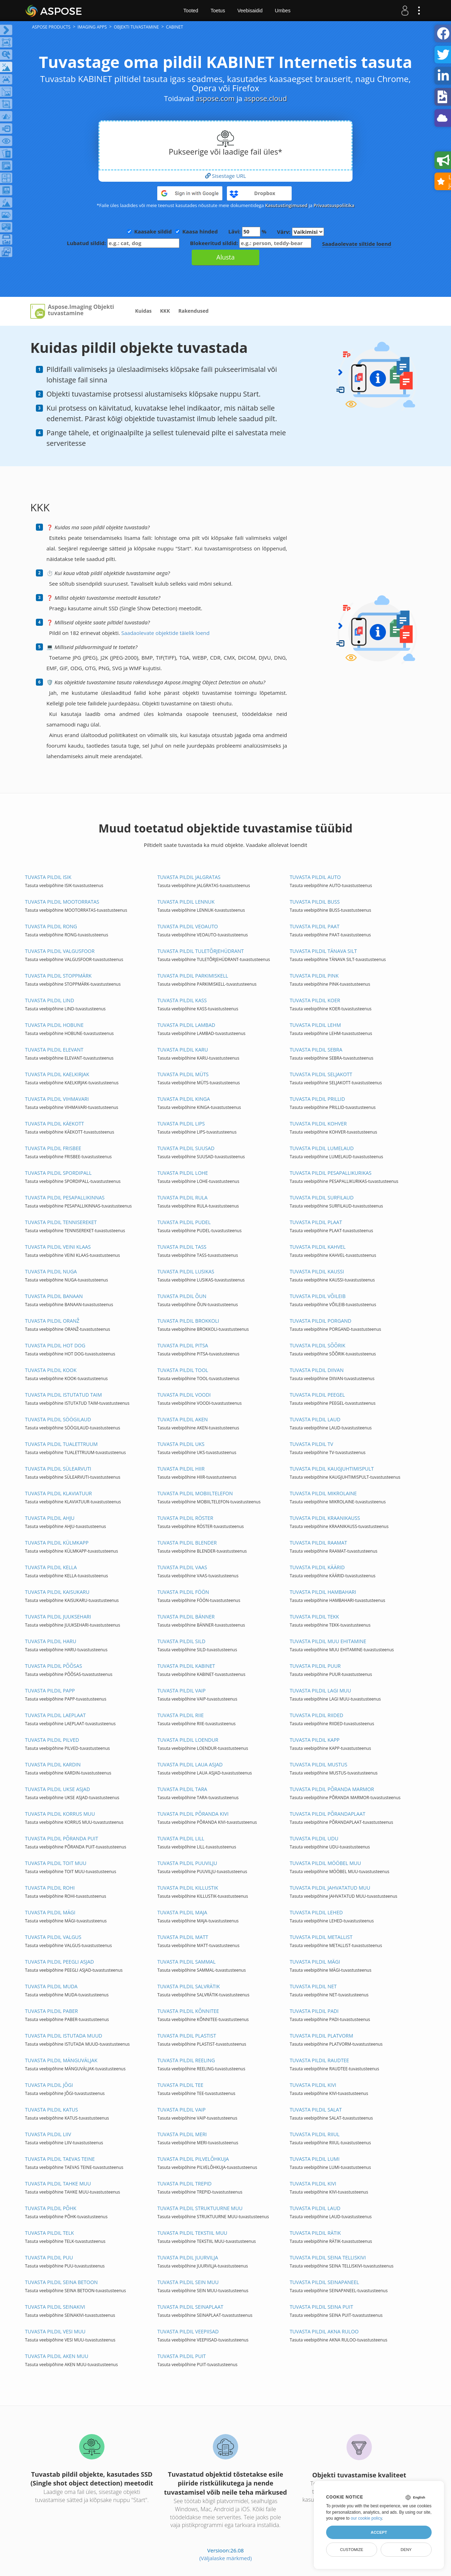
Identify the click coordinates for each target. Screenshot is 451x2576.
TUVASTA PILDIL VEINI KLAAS (58, 1246)
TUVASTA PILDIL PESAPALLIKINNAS (64, 1197)
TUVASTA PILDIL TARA (182, 1789)
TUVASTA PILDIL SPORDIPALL (58, 1173)
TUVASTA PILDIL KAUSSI (317, 1271)
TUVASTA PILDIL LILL (180, 1838)
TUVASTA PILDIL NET (313, 1986)
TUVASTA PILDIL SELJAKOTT (321, 1074)
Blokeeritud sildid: (250, 243)
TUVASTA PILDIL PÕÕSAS (53, 1666)
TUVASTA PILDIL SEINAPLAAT (190, 2306)
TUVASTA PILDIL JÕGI (49, 2085)
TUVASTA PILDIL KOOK (51, 1370)
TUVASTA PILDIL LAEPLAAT (55, 1715)
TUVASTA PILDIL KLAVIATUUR (58, 1493)
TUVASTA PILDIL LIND (49, 1000)
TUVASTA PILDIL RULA (182, 1197)
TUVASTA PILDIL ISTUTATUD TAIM (63, 1394)
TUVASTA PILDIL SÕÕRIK (317, 1345)
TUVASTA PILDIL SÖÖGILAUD (58, 1419)
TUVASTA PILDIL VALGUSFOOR (60, 951)
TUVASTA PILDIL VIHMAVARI (57, 1099)
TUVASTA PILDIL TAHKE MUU (58, 2183)
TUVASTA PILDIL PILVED (52, 1739)
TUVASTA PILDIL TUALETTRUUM (61, 1444)
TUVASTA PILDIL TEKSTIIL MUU (192, 2232)
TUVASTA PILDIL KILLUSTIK (187, 1887)
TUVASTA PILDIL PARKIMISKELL (192, 975)
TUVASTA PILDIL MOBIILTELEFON (195, 1493)
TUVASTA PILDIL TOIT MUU (56, 1863)
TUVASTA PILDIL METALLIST (321, 1937)
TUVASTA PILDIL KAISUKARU (57, 1592)
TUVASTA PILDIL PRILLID (317, 1099)
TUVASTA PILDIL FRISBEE (53, 1148)
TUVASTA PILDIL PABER (51, 2011)
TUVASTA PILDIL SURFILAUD (322, 1197)
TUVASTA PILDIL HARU (50, 1641)
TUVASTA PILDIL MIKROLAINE (323, 1493)
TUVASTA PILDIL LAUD (315, 1419)
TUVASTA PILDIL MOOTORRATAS (62, 901)
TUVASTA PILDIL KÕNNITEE (188, 2011)
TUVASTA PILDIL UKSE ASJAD (57, 1789)
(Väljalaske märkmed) (225, 2558)
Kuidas (143, 310)
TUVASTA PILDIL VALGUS (53, 1937)
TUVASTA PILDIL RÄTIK (315, 2232)
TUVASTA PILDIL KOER (315, 1000)
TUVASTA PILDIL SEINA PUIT (321, 2306)
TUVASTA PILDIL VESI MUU (55, 2331)
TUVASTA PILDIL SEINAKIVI (55, 2306)
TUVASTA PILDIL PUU (49, 2257)
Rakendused (193, 310)
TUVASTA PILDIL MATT (182, 1937)
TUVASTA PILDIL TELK (49, 2232)
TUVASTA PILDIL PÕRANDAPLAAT (327, 1813)
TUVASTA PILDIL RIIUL (314, 2134)
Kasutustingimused (286, 205)
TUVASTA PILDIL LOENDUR (187, 1739)
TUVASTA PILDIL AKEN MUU (56, 2356)
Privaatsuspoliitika (333, 205)
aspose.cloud (265, 98)
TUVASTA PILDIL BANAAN (54, 1296)
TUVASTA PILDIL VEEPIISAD (187, 2331)
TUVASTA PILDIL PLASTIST (186, 2035)
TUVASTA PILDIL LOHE (182, 1173)
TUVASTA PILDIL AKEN (182, 1419)
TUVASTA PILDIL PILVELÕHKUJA (193, 2159)
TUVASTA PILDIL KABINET (186, 1666)
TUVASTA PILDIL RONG (51, 926)
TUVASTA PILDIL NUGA (51, 1271)
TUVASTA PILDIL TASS (182, 1246)
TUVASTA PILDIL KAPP (314, 1739)
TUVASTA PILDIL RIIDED (316, 1715)
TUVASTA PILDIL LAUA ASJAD (190, 1764)
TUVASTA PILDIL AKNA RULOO (324, 2331)
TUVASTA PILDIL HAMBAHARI (323, 1592)
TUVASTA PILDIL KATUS (51, 2109)
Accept (379, 2532)
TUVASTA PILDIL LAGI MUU (320, 1690)
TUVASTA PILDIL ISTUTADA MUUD (63, 2035)
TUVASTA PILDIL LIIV (48, 2134)
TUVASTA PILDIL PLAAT (316, 1222)
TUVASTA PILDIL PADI (314, 2011)
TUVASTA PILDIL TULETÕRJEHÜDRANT (200, 951)
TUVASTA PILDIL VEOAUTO (187, 926)
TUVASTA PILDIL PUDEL (184, 1222)
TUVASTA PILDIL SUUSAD (185, 1148)
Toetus (217, 10)
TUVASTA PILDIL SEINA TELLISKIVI (328, 2257)
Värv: (300, 231)
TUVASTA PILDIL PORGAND (320, 1320)
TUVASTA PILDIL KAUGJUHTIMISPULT (332, 1468)
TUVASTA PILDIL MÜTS (183, 1074)
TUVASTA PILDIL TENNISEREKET (61, 1222)
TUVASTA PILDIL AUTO (315, 877)
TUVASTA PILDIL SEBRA (316, 1049)
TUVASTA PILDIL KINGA (183, 1099)
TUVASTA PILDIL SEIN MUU (187, 2282)
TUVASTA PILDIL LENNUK (186, 901)
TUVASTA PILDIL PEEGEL (317, 1394)
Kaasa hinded (200, 231)
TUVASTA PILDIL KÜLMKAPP (57, 1542)
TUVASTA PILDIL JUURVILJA (187, 2257)
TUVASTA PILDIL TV (311, 1444)
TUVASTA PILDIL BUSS (314, 901)
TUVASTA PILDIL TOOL (182, 1370)
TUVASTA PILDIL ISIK (48, 877)
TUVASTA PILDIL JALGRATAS (188, 877)
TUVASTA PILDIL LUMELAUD (322, 1148)
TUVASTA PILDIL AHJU (50, 1518)
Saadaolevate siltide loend (356, 243)
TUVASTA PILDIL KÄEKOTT (54, 1123)
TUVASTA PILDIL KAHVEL (317, 1246)
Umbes (282, 10)
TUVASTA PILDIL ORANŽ (52, 1320)
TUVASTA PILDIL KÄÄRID (317, 1567)
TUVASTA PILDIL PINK (314, 975)
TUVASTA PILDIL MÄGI (50, 1912)
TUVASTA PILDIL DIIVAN (316, 1370)
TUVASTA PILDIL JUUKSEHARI (58, 1616)
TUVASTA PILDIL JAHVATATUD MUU (330, 1887)
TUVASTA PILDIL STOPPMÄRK (58, 975)
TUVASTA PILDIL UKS (180, 1444)
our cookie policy (366, 2518)
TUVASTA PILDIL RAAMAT (318, 1542)
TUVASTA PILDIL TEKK (314, 1616)
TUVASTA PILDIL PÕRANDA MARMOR (332, 1789)
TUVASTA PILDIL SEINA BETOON (61, 2282)
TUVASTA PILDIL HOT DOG (55, 1345)
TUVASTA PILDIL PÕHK (50, 2208)
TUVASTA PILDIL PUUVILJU (187, 1863)
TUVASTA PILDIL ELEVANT (54, 1049)
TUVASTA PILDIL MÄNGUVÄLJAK (61, 2060)
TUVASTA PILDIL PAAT (314, 926)
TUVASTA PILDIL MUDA (51, 1986)
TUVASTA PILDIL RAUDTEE (319, 2060)
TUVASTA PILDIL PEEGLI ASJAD (59, 1961)
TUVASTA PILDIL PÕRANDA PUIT (61, 1838)
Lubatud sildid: (123, 243)
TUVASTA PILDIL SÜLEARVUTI (58, 1468)
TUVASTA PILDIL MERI (182, 2134)
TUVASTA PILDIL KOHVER (318, 1123)
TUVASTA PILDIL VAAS (182, 1567)
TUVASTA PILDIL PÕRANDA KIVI (192, 1813)
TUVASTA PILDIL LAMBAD (186, 1025)
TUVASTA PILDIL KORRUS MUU (60, 1813)
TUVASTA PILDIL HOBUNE (54, 1025)
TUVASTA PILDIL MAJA (182, 1912)
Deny (406, 2549)
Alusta (225, 257)
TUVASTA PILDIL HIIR (180, 1468)
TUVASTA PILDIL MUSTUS (318, 1764)
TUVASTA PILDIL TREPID (184, 2183)
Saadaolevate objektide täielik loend (165, 632)
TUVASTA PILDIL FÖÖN (183, 1592)
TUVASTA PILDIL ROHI (50, 1887)
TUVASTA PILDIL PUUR (315, 1666)
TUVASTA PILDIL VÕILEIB (317, 1296)
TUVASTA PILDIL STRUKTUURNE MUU (199, 2208)
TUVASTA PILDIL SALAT (316, 2109)
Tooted (190, 10)
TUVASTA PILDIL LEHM (315, 1025)
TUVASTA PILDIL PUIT (181, 2356)
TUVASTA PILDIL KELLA (51, 1567)
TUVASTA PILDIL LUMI (314, 2159)
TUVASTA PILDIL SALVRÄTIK (188, 1986)
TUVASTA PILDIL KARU (182, 1049)
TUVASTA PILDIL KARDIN (53, 1764)
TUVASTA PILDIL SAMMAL (186, 1961)
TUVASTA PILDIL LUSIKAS (185, 1271)
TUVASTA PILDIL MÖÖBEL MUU (325, 1863)
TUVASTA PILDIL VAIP (181, 1690)
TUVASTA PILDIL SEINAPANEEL (324, 2282)
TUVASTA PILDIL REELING (186, 2060)
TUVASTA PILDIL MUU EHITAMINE (328, 1641)
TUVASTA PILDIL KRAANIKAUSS (325, 1518)
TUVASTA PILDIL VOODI (184, 1394)
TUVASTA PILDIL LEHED (316, 1912)
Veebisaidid (250, 10)
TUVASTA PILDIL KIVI (313, 2085)
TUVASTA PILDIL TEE (180, 2085)
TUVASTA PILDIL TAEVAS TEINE (60, 2159)
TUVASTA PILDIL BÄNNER (186, 1616)
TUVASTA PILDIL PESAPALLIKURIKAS (330, 1173)
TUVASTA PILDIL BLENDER (187, 1542)
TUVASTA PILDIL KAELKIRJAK (57, 1074)
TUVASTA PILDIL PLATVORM (321, 2035)
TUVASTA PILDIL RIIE (180, 1715)
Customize (351, 2549)
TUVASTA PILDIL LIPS (181, 1123)
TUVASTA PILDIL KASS (182, 1000)
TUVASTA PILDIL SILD (181, 1641)
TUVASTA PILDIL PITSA (182, 1345)
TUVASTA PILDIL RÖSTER (185, 1518)
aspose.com (215, 98)
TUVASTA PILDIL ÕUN (181, 1296)
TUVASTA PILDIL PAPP (50, 1690)
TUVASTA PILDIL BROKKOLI (188, 1320)
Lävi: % (247, 231)
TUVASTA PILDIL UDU (314, 1838)
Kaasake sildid (153, 231)
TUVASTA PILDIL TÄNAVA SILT (323, 951)
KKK (165, 310)
